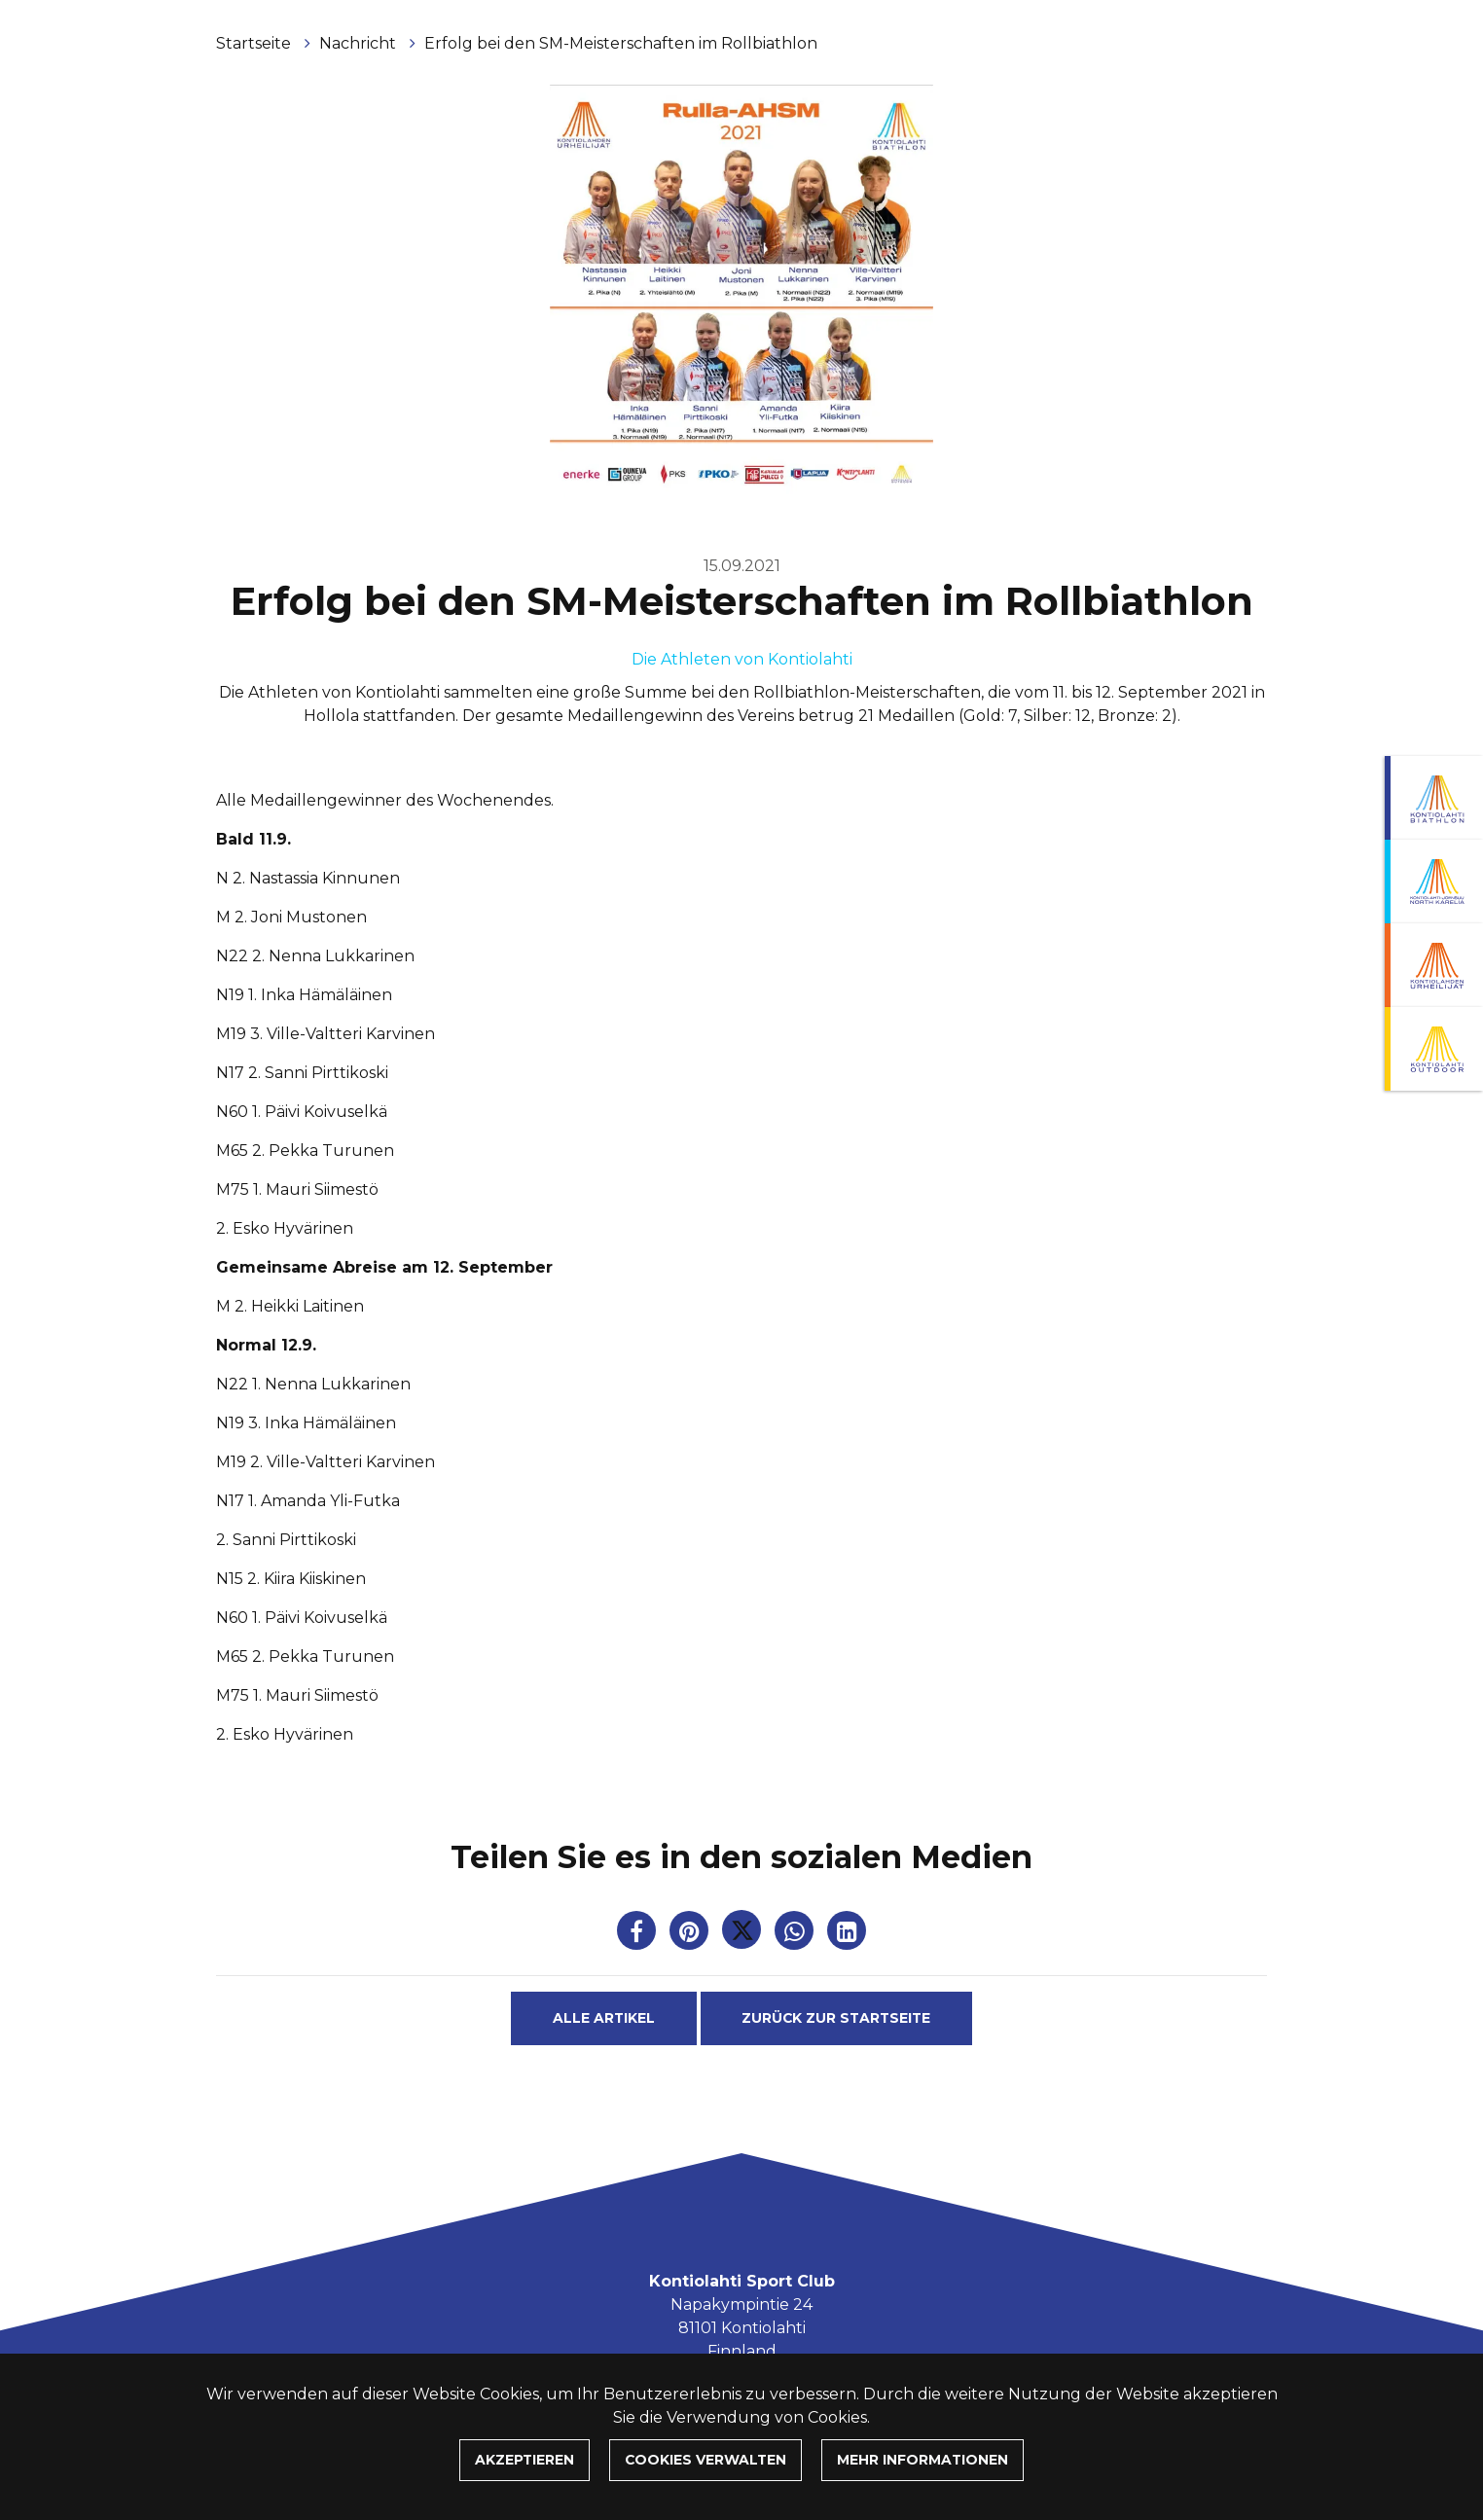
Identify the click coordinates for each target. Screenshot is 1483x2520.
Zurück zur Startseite (836, 2018)
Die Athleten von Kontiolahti (742, 659)
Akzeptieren (524, 2459)
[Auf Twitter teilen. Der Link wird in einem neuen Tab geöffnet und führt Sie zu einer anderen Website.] (743, 1935)
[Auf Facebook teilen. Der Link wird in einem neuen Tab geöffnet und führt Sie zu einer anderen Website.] (638, 1935)
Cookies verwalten (705, 2459)
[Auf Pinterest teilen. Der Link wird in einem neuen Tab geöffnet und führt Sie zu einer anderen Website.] (691, 1935)
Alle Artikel (604, 2018)
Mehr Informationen (922, 2459)
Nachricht (359, 43)
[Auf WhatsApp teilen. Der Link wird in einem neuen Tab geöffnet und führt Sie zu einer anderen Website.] (796, 1935)
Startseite (255, 43)
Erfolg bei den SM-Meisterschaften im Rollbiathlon (620, 43)
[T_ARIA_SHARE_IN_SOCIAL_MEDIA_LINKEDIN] (846, 1935)
